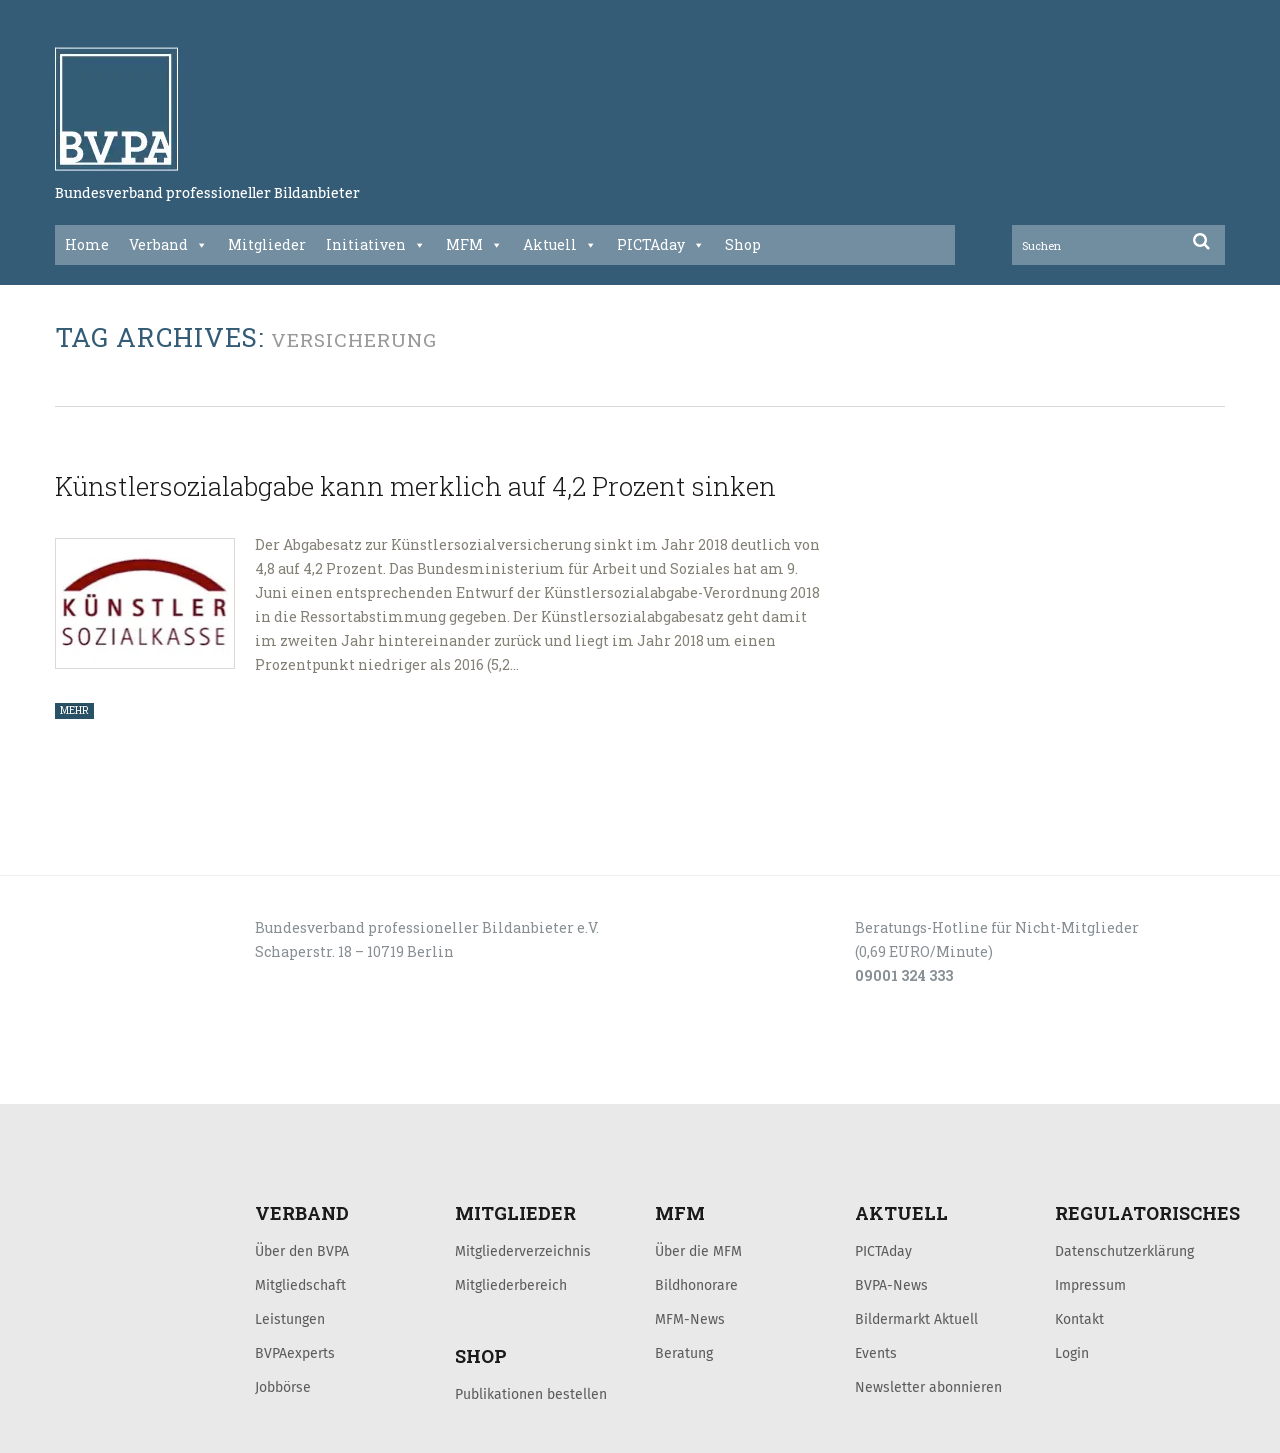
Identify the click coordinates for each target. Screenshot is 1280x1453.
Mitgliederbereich (511, 1285)
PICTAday (661, 245)
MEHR (74, 710)
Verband (168, 245)
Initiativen (376, 245)
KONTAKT (197, 1082)
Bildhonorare (696, 1285)
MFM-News (690, 1319)
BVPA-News (891, 1285)
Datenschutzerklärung (1124, 1251)
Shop (743, 244)
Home (87, 244)
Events (876, 1353)
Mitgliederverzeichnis (523, 1251)
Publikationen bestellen (531, 1394)
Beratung (684, 1353)
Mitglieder (267, 244)
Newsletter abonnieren (928, 1387)
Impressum (1090, 1285)
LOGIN (131, 1082)
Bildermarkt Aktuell (916, 1319)
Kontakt (1079, 1319)
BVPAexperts (295, 1353)
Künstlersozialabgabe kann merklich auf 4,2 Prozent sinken (415, 486)
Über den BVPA (302, 1251)
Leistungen (290, 1319)
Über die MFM (698, 1251)
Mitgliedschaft (300, 1285)
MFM (474, 245)
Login (1072, 1353)
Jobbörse (283, 1387)
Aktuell (560, 245)
